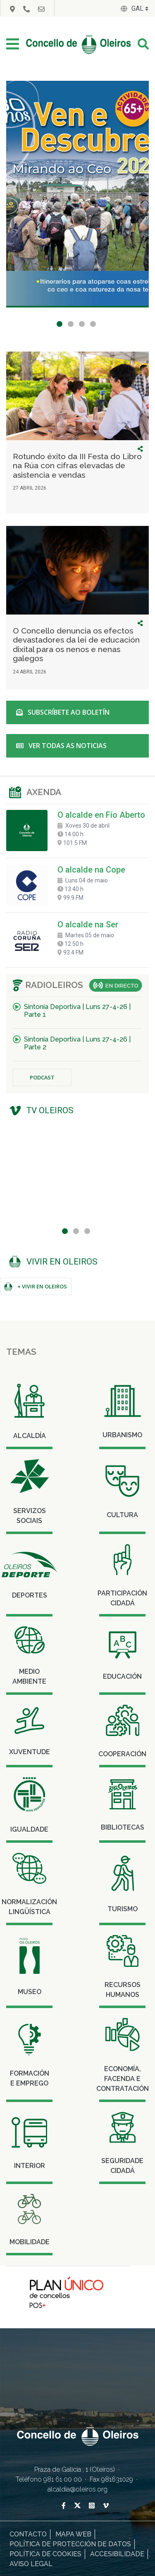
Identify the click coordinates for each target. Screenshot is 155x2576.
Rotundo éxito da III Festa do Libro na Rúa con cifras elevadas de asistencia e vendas (77, 465)
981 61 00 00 (63, 2479)
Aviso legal (31, 2564)
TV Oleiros (50, 1110)
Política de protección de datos (70, 2544)
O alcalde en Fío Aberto (101, 815)
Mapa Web (73, 2534)
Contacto (28, 2534)
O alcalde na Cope (91, 870)
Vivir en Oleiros (62, 1262)
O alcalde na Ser (87, 924)
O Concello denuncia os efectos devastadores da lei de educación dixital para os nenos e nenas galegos (76, 644)
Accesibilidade (117, 2554)
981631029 (118, 2479)
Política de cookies (45, 2554)
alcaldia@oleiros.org (77, 2489)
